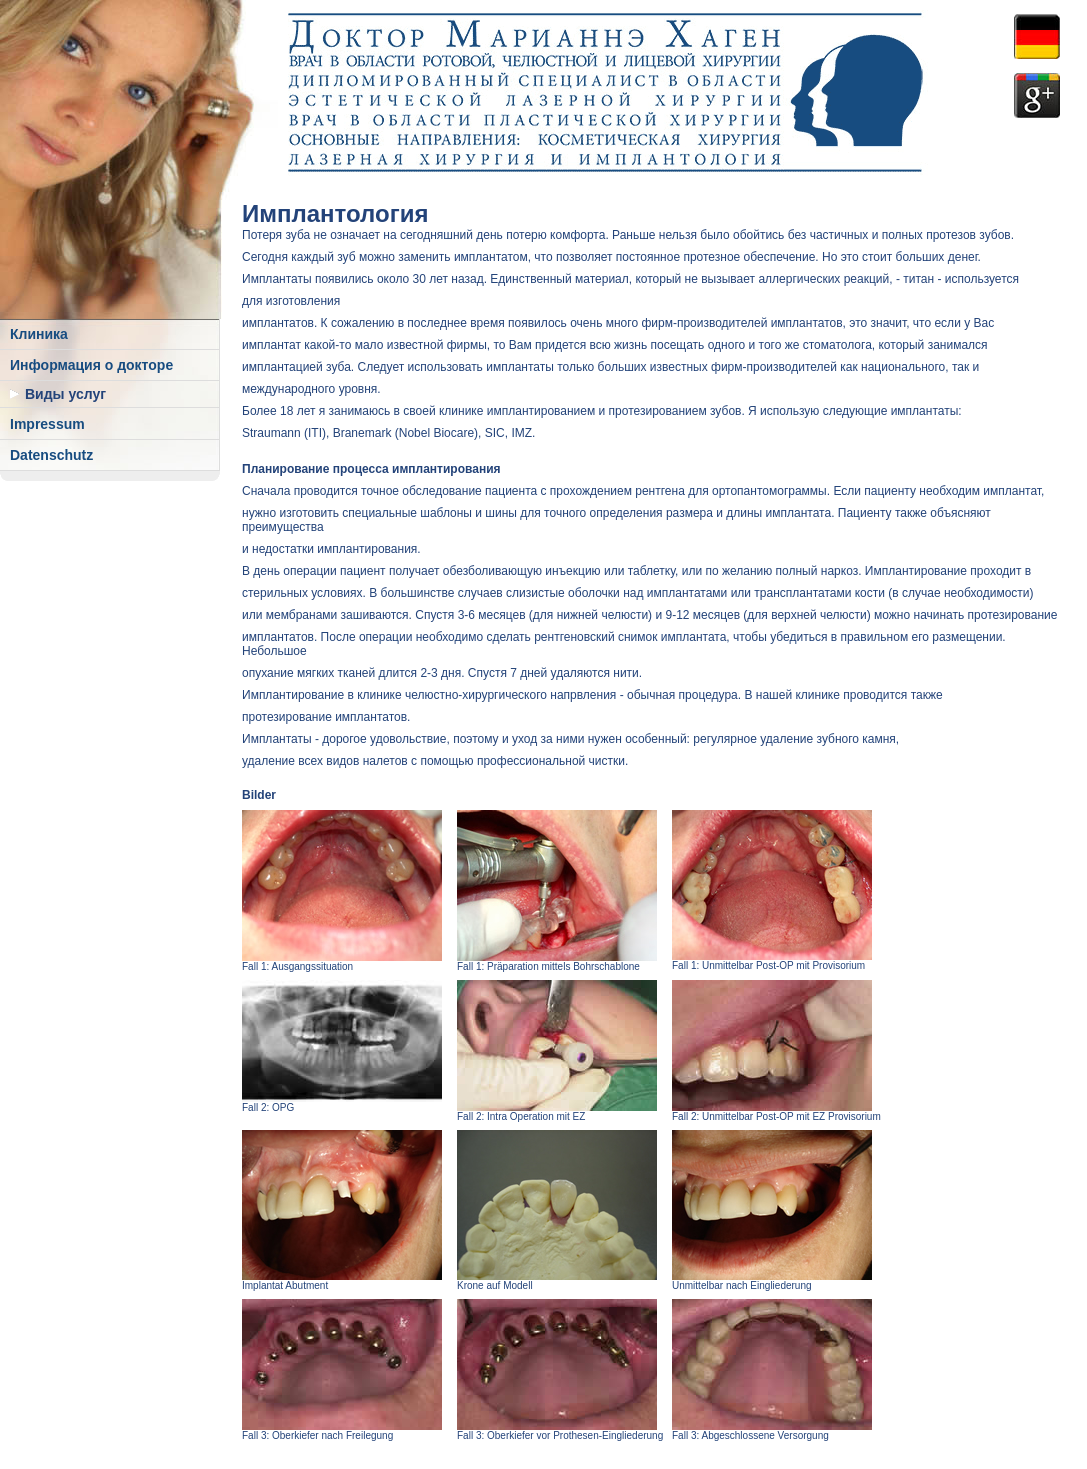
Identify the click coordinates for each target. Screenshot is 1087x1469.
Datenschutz (51, 455)
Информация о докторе (91, 365)
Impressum (47, 424)
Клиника (39, 334)
